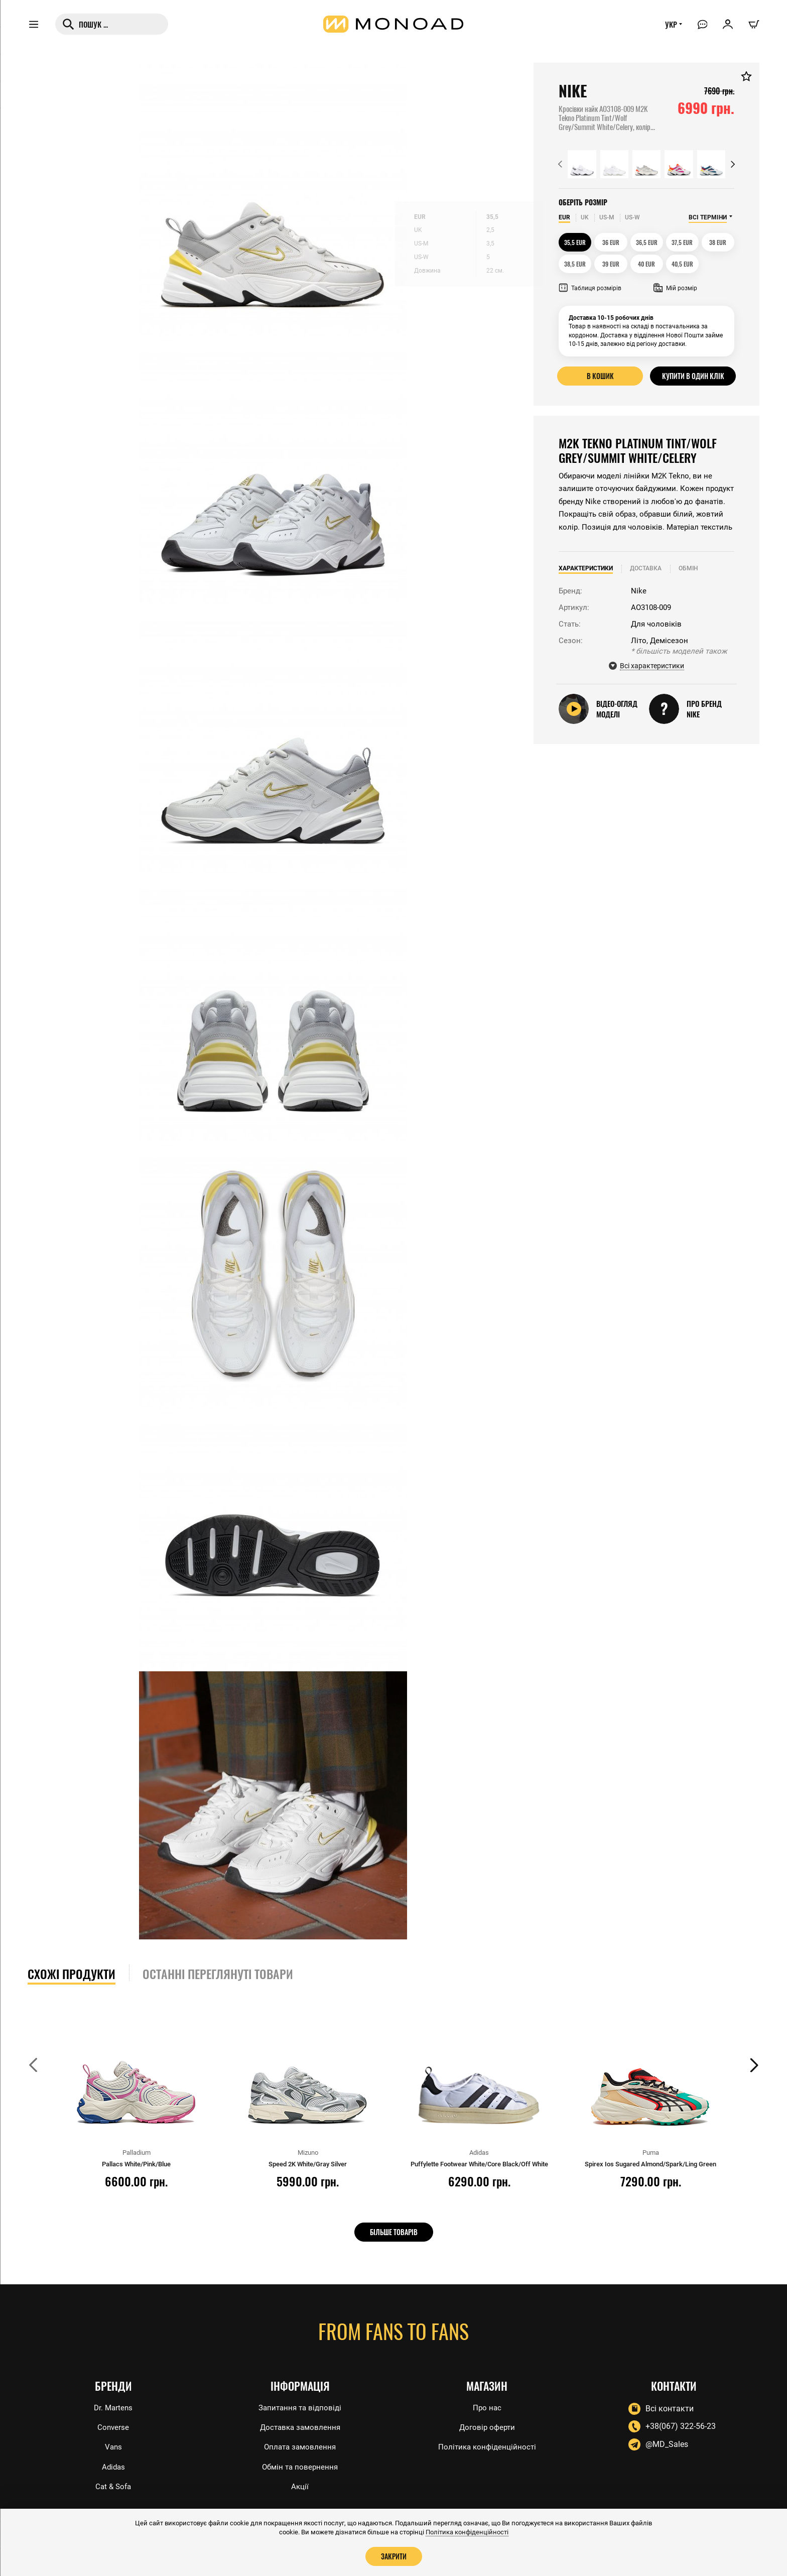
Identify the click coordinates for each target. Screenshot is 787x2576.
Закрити (393, 2555)
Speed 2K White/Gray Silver (307, 2163)
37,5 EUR (682, 242)
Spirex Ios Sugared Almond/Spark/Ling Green (650, 2163)
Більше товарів (393, 2231)
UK (585, 217)
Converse (113, 2425)
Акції (300, 2486)
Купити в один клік (693, 375)
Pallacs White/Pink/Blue (136, 2163)
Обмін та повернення (300, 2466)
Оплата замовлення (300, 2445)
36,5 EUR (647, 242)
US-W (632, 217)
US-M (606, 217)
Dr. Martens (113, 2405)
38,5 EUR (575, 264)
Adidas (113, 2466)
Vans (113, 2445)
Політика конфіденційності (487, 2445)
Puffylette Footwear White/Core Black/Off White (479, 2163)
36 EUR (610, 242)
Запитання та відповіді (300, 2405)
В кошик (600, 375)
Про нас (487, 2405)
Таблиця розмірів (590, 288)
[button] (560, 164)
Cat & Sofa (113, 2486)
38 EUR (717, 242)
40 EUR (646, 264)
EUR (564, 217)
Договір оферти (487, 2425)
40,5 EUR (683, 264)
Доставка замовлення (300, 2425)
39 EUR (610, 264)
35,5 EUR (575, 242)
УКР (668, 28)
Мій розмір (675, 288)
